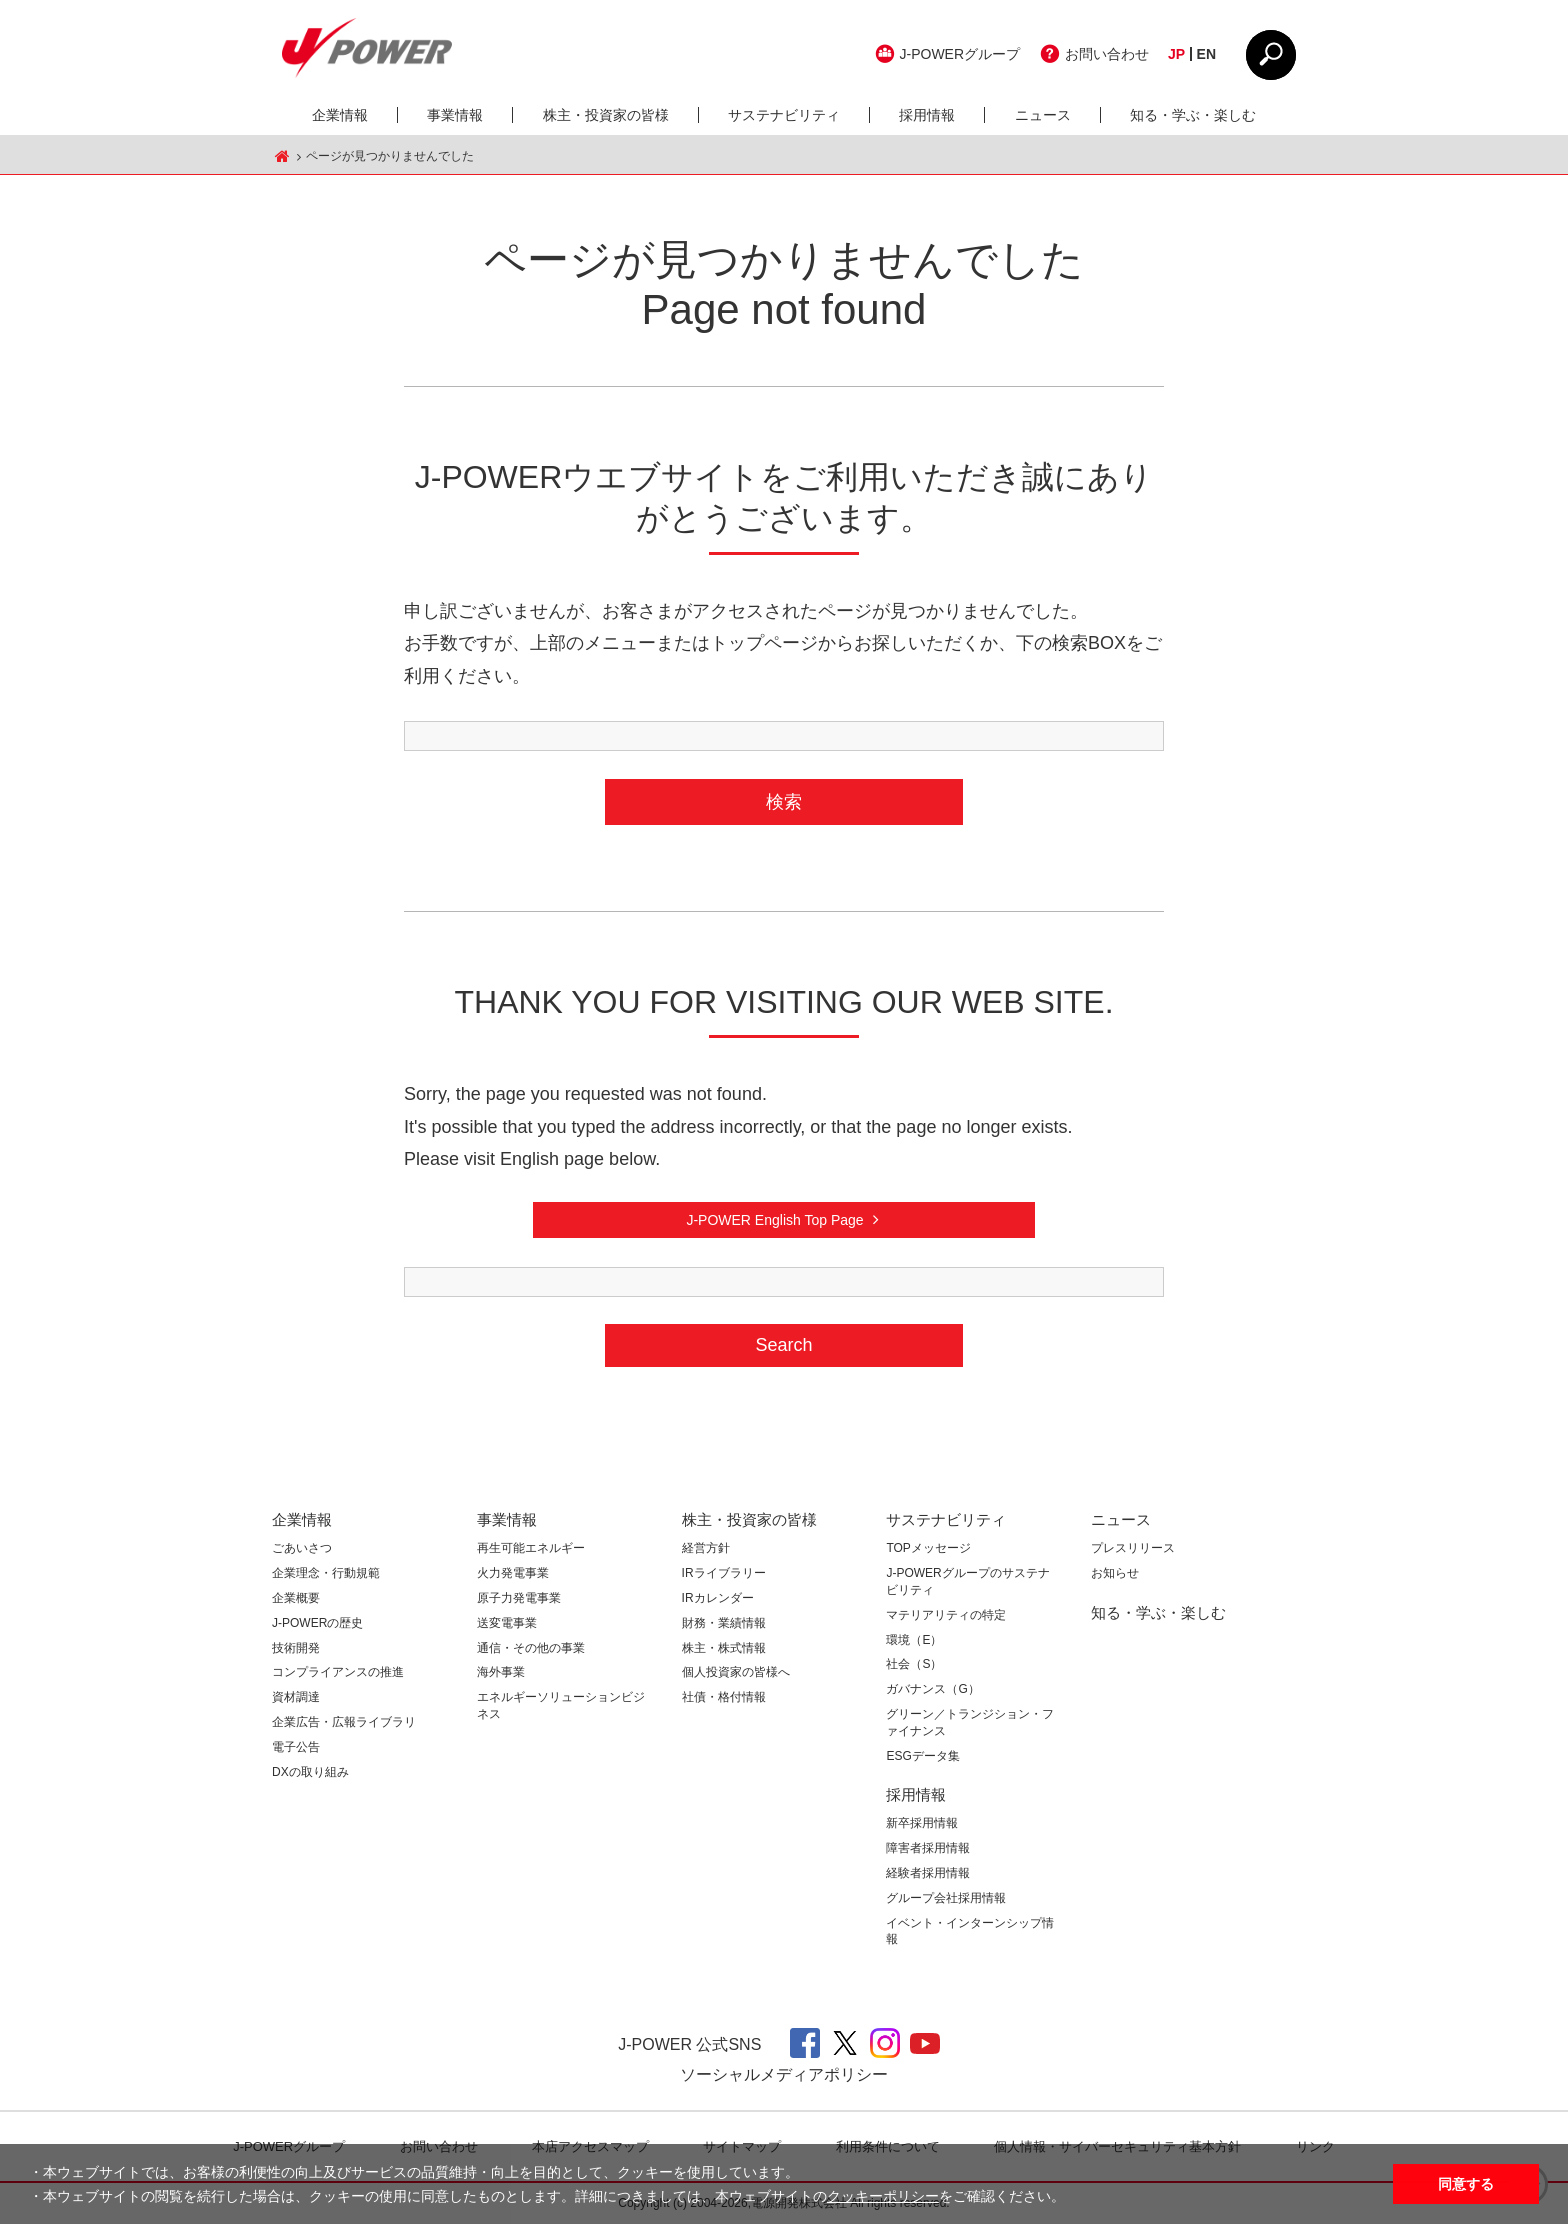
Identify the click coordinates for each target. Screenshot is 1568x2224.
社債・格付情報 (724, 1697)
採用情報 (927, 115)
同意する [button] (1466, 2184)
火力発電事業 (513, 1573)
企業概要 (296, 1598)
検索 (784, 802)
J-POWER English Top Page (774, 1220)
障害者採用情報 (928, 1848)
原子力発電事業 (519, 1598)
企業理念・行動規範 (326, 1573)
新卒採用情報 (922, 1823)
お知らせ (1115, 1573)
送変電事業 (507, 1623)
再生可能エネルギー (531, 1548)
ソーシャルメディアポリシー (784, 2074)
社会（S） (914, 1664)
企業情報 (340, 115)
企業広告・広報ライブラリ (344, 1722)
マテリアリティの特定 (946, 1615)
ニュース (1043, 115)
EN (1206, 54)
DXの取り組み (310, 1772)
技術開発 (296, 1648)
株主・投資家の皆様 (606, 115)
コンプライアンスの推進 (338, 1672)
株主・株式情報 (724, 1648)
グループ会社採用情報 (946, 1898)
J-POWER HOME (282, 156)
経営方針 (706, 1548)
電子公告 (296, 1747)
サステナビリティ (784, 115)
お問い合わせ (1107, 54)
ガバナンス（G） (932, 1689)
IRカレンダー (718, 1598)
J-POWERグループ (960, 54)
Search (783, 1345)
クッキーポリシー (883, 2196)
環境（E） (914, 1640)
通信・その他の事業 (531, 1648)
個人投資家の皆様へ (736, 1672)
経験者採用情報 (928, 1873)
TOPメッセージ (928, 1548)
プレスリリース (1133, 1548)
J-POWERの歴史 (317, 1623)
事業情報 (455, 115)
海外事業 (501, 1672)
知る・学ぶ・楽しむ (1193, 115)
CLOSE (1271, 55)
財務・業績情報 (724, 1623)
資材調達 (296, 1697)
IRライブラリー (724, 1573)
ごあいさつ (302, 1548)
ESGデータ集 (922, 1756)
